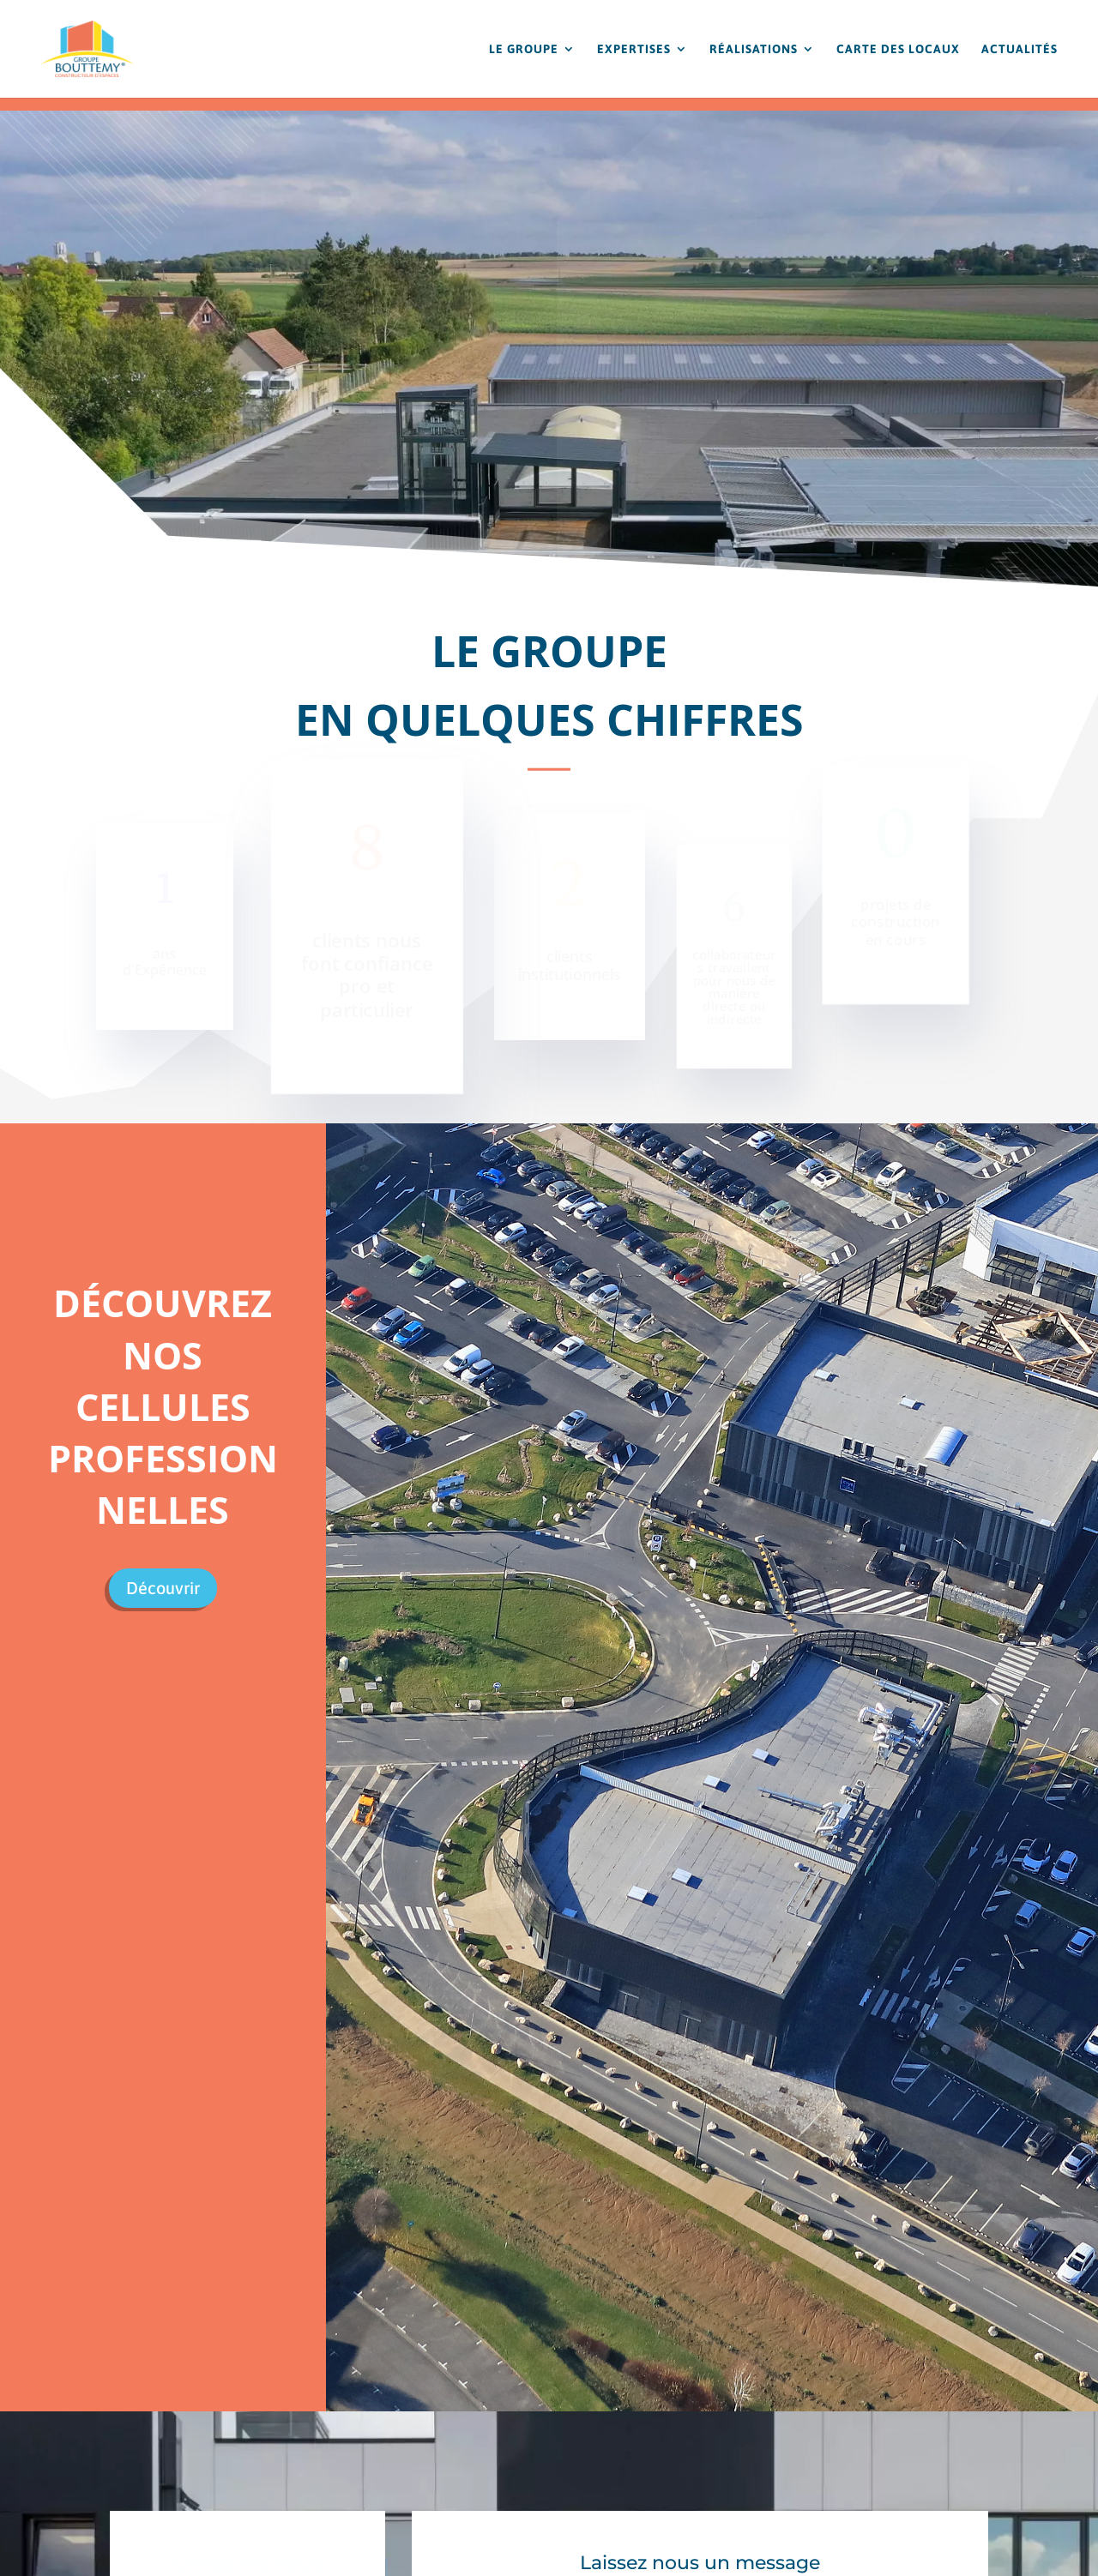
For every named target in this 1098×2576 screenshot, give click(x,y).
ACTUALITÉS (1019, 49)
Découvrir (163, 1588)
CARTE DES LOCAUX (898, 49)
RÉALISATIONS (753, 49)
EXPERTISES (634, 49)
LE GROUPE (523, 49)
